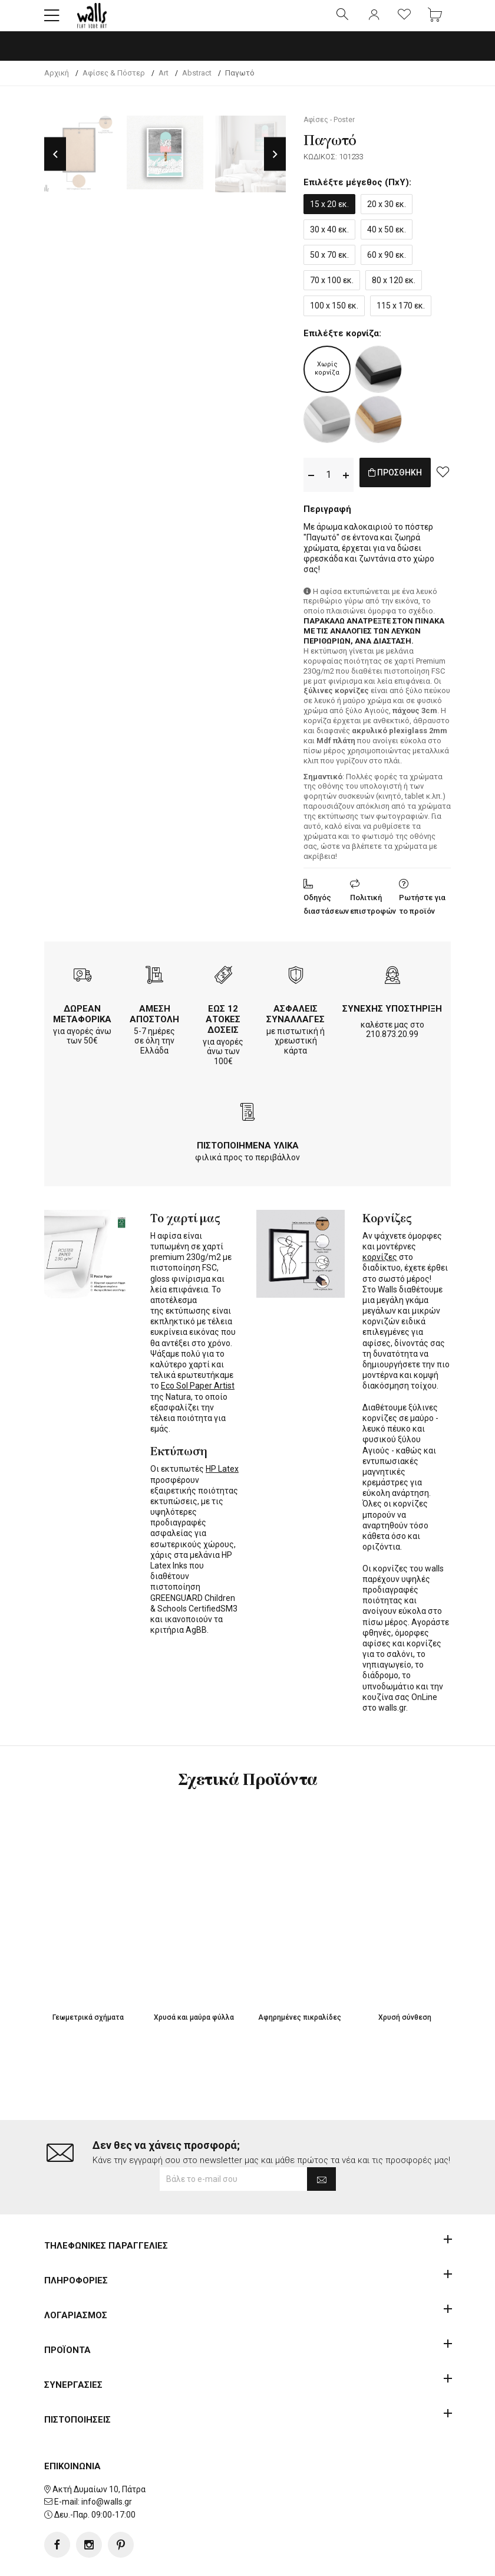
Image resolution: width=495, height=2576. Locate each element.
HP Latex (222, 1479)
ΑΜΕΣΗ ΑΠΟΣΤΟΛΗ (154, 1024)
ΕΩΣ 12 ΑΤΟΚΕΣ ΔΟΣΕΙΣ (223, 1029)
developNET (345, 2560)
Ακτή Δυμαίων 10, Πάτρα (99, 2452)
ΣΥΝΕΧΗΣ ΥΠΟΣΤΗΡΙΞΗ (392, 1018)
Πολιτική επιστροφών (373, 914)
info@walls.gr (106, 2465)
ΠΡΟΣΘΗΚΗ (407, 484)
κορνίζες (379, 1267)
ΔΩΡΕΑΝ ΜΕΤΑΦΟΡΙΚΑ (82, 1024)
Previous (55, 164)
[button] (52, 20)
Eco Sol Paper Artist (198, 1395)
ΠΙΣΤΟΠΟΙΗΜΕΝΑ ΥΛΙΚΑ (248, 1155)
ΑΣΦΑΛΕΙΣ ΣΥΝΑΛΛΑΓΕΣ (295, 1024)
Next (275, 164)
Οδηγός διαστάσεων (326, 914)
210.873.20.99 (392, 1044)
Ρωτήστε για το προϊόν (422, 914)
